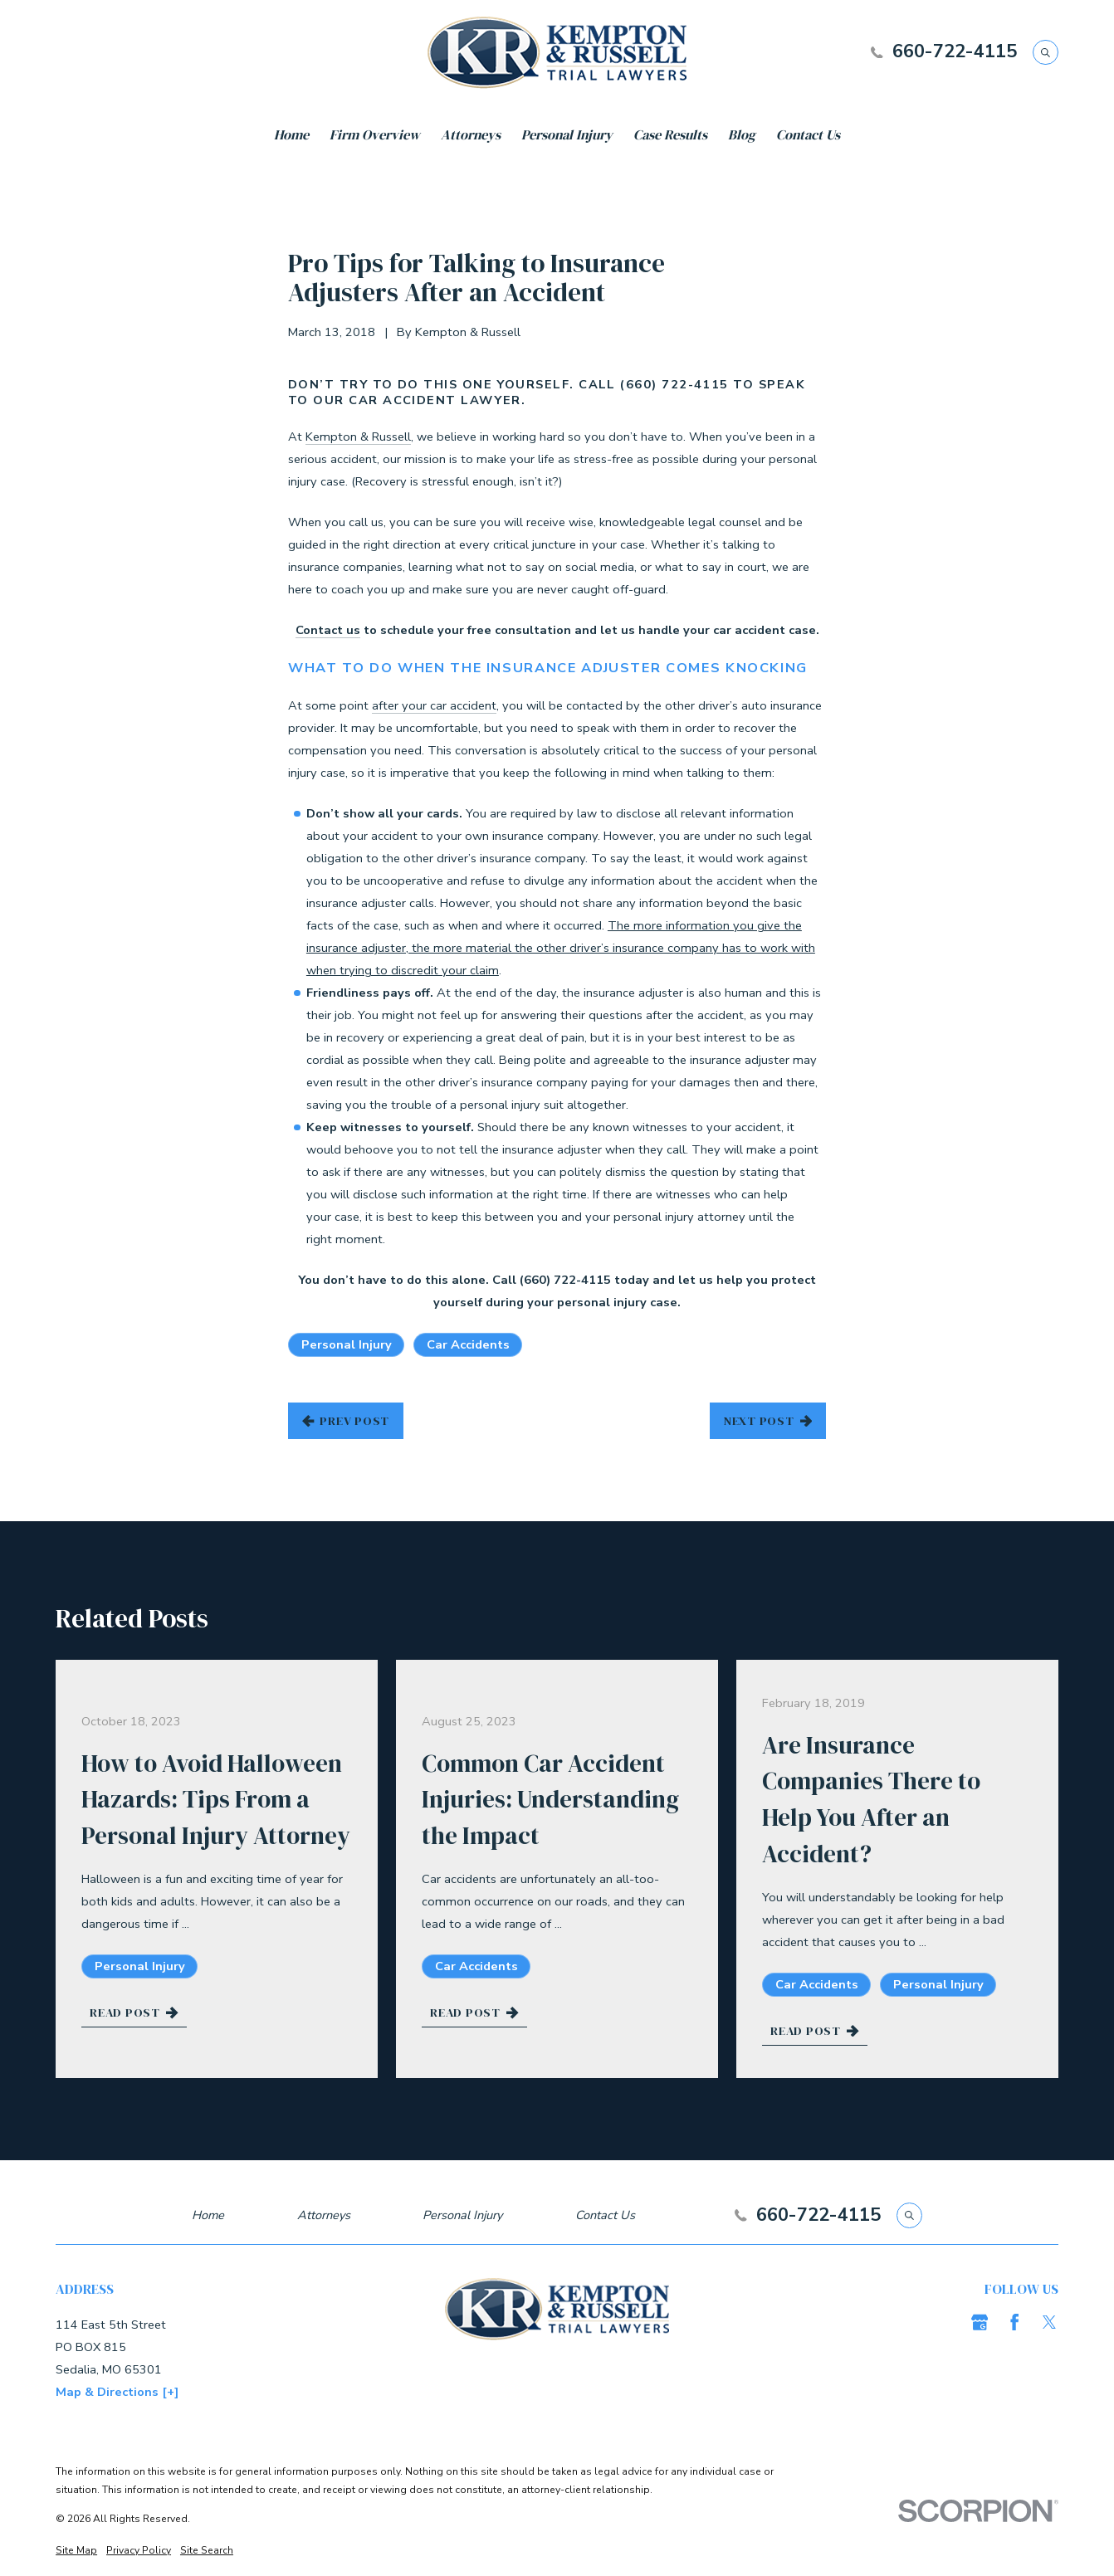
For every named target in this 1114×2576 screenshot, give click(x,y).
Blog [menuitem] (741, 134)
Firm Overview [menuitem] (375, 134)
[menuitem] (76, 2550)
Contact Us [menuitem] (808, 134)
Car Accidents (468, 1344)
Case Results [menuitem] (670, 134)
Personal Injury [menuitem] (567, 134)
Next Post (768, 1420)
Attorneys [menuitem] (471, 134)
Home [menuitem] (291, 134)
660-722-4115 (954, 52)
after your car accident (434, 705)
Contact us (328, 630)
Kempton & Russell (358, 436)
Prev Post (345, 1420)
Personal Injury (346, 1344)
